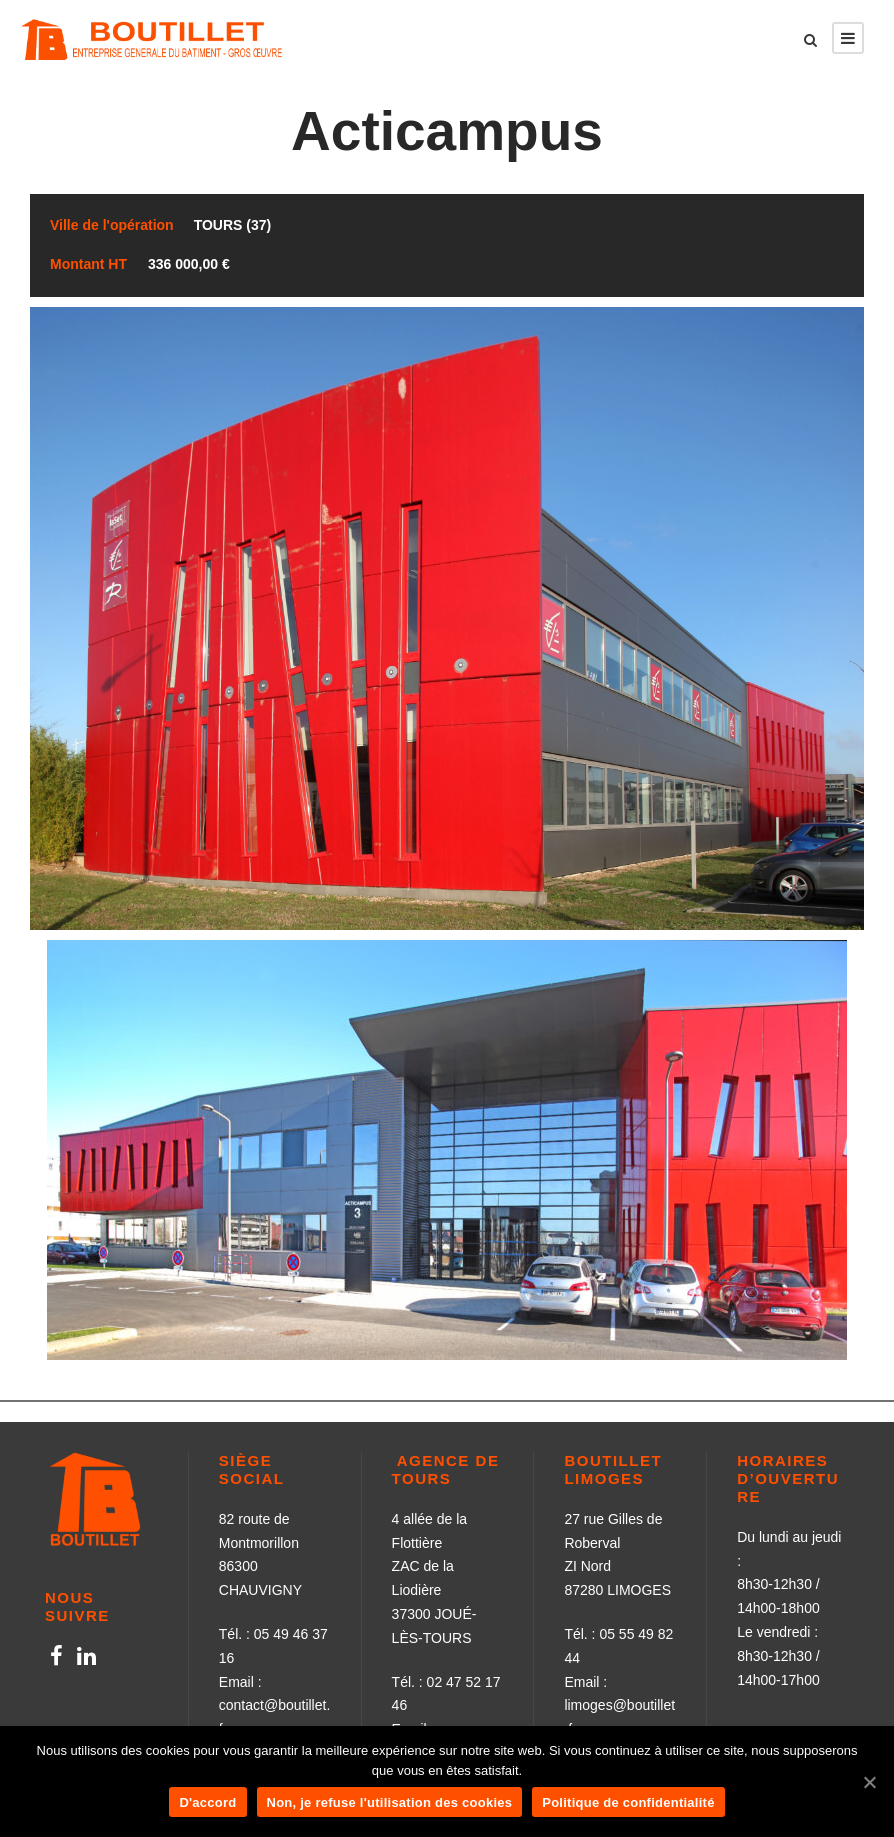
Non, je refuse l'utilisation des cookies (390, 1802)
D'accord (207, 1802)
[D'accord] (869, 1782)
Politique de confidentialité (628, 1802)
